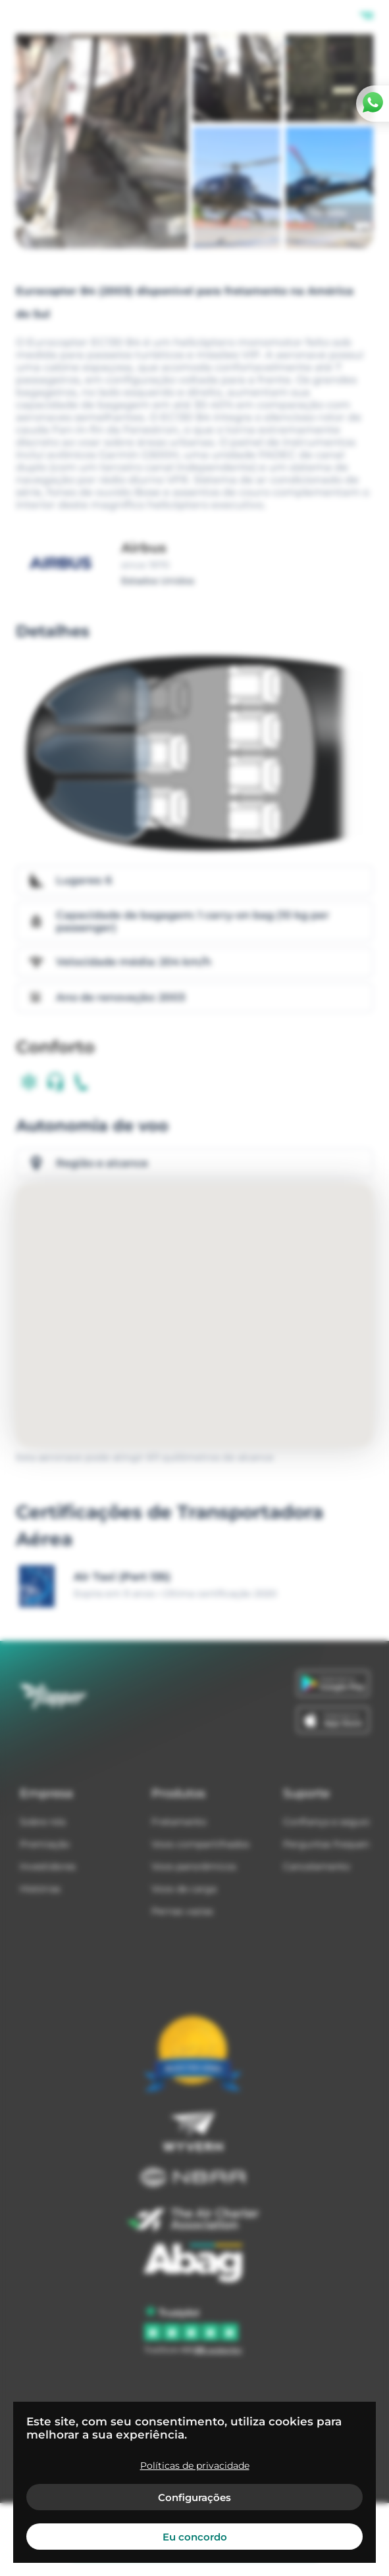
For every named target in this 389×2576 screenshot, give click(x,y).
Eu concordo (195, 2537)
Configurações (194, 2497)
